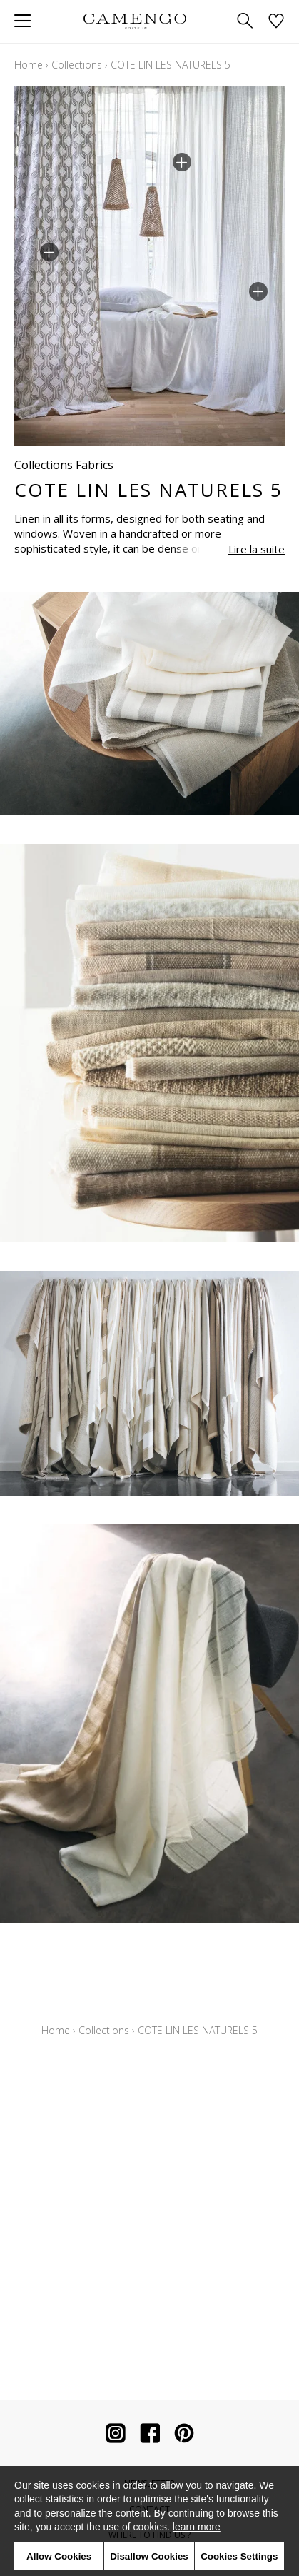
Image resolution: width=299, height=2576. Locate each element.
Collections (76, 64)
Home (28, 64)
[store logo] (135, 21)
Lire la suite (256, 549)
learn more (197, 2526)
